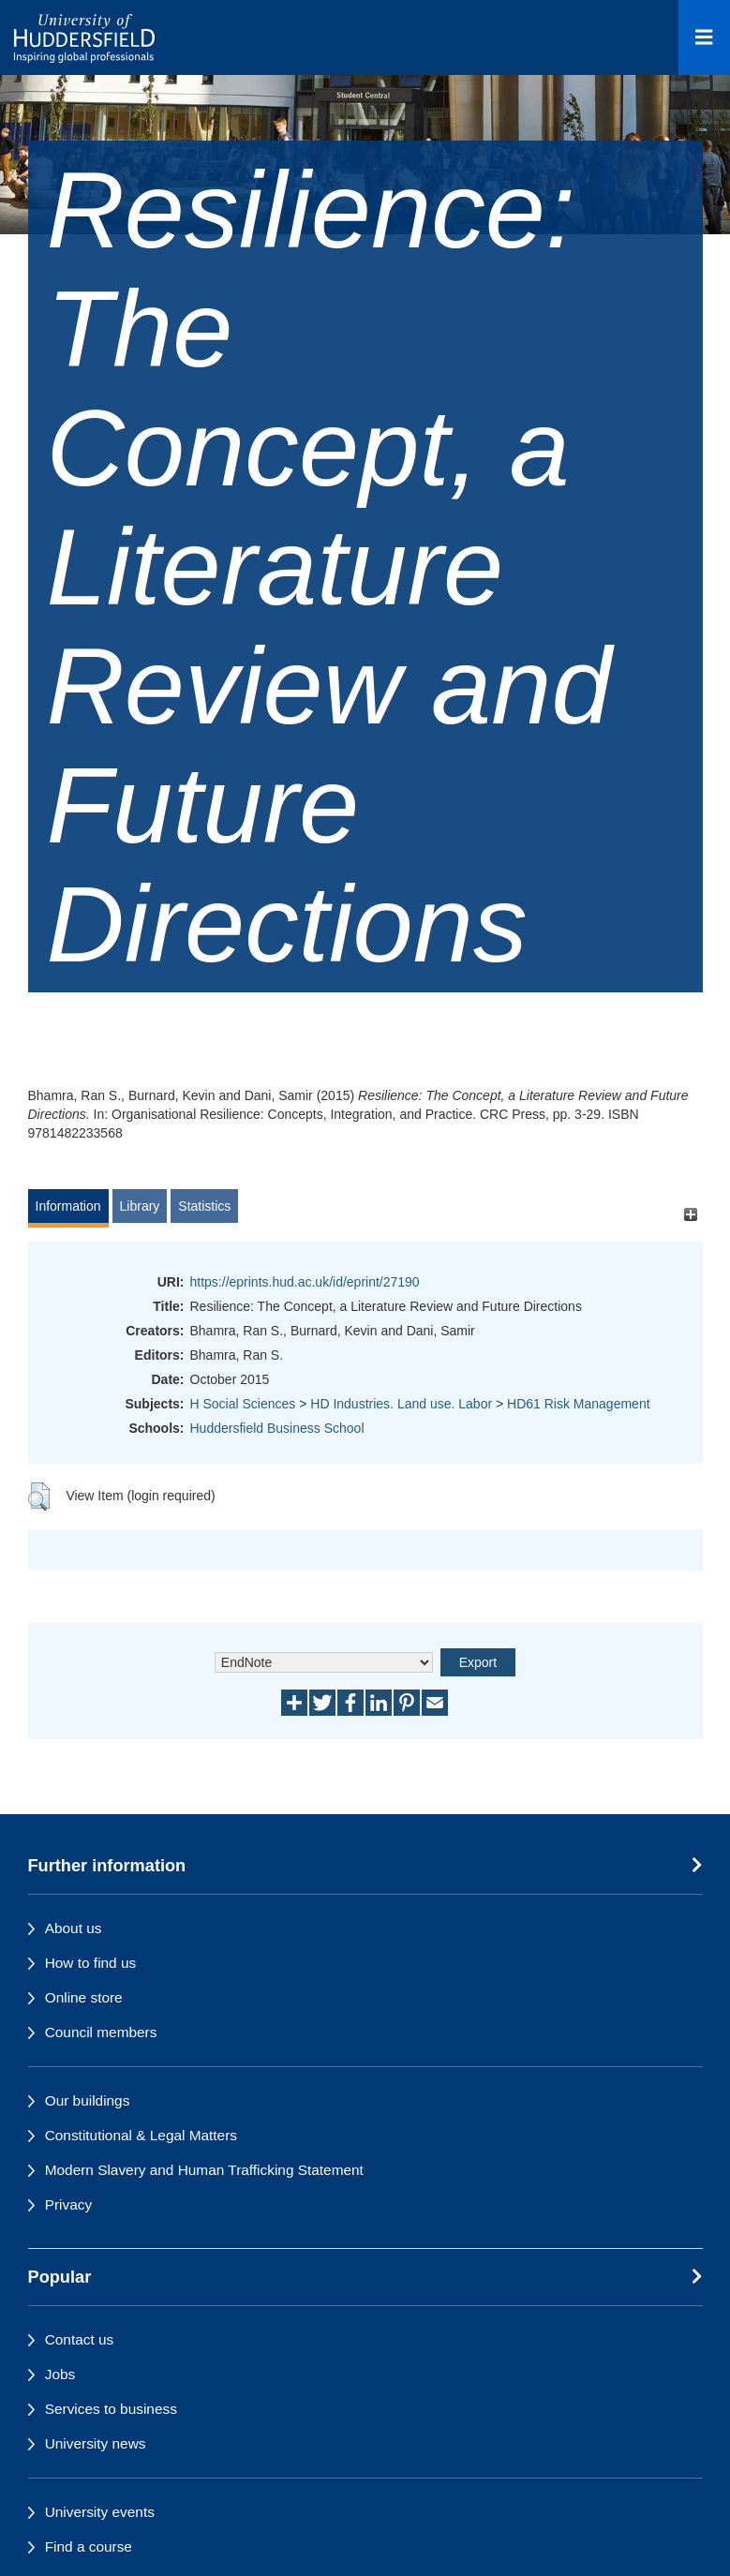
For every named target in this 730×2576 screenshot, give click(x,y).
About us (73, 1928)
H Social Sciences (243, 1403)
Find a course (88, 2546)
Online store (84, 1997)
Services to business (111, 2409)
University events (100, 2512)
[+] (691, 1215)
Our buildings (87, 2100)
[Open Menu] (704, 37)
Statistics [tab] (204, 1206)
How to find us (91, 1963)
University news (95, 2443)
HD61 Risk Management (578, 1403)
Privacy (68, 2204)
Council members (101, 2032)
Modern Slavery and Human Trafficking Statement (204, 2170)
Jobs (60, 2374)
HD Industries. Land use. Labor (401, 1403)
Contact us (79, 2339)
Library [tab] (140, 1206)
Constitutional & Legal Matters (141, 2135)
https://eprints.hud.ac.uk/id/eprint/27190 (305, 1281)
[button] (39, 1496)
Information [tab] (68, 1206)
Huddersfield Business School (277, 1428)
